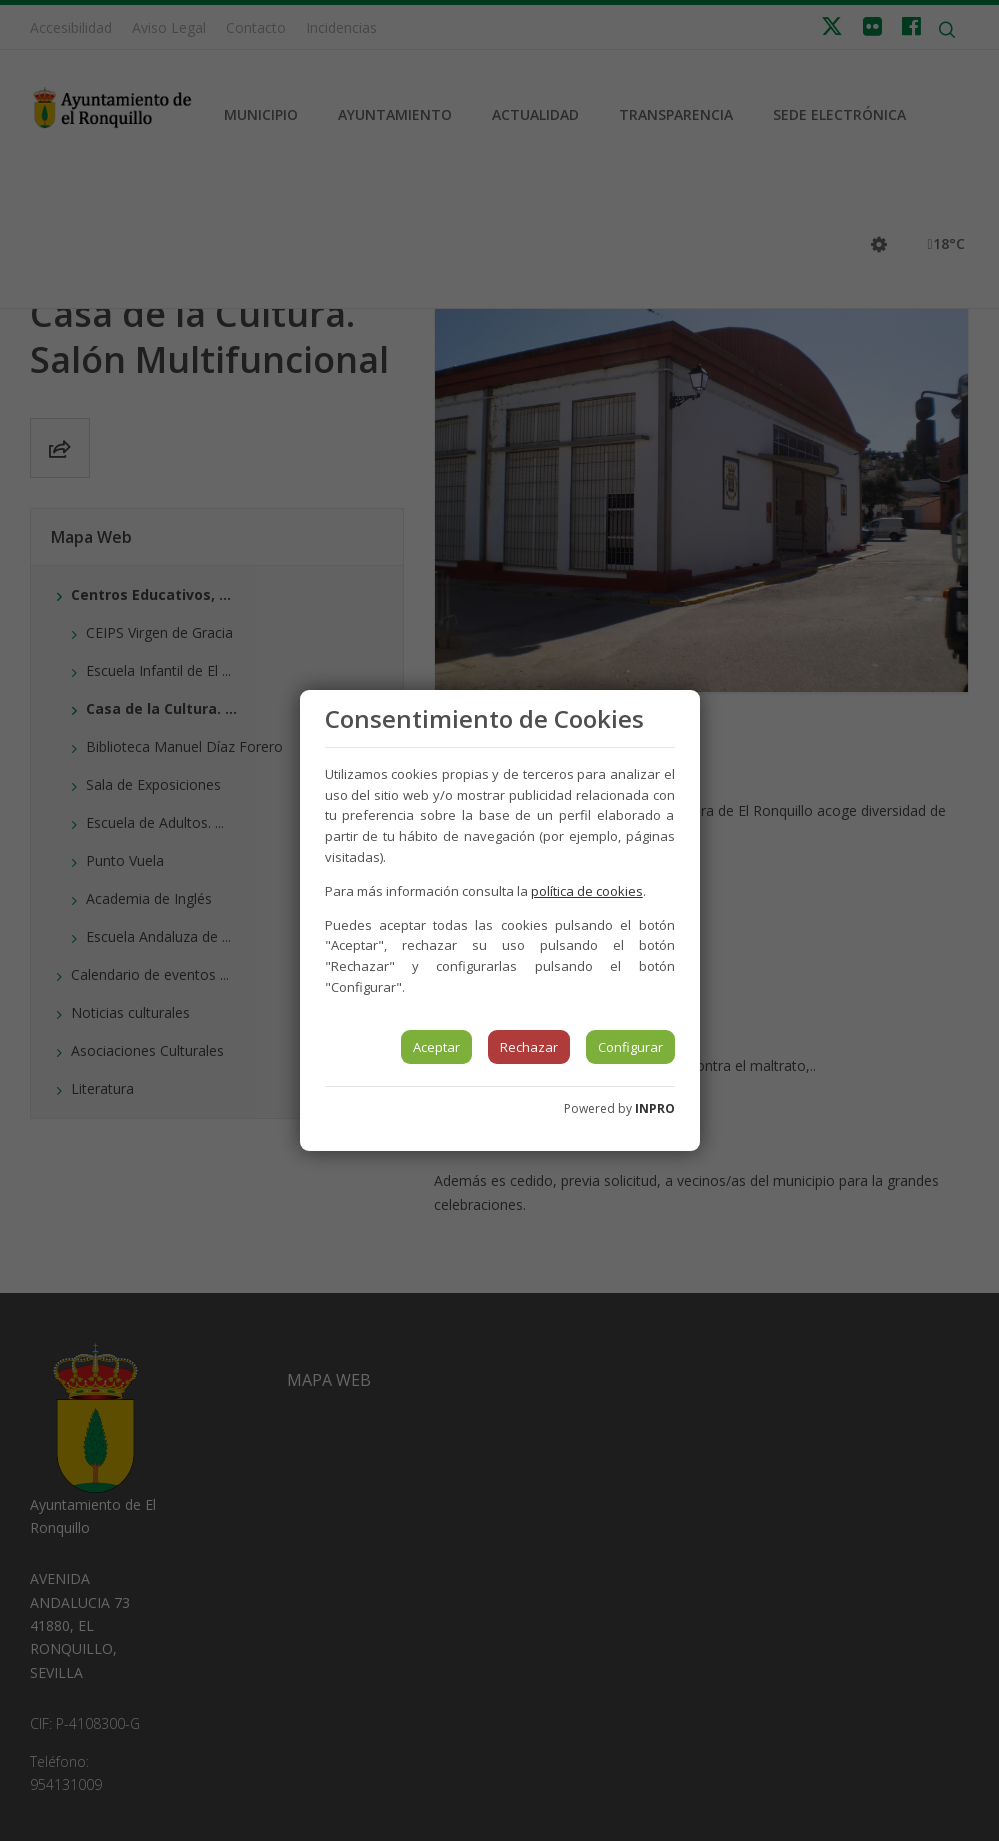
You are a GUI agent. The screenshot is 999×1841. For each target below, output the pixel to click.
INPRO (655, 1108)
